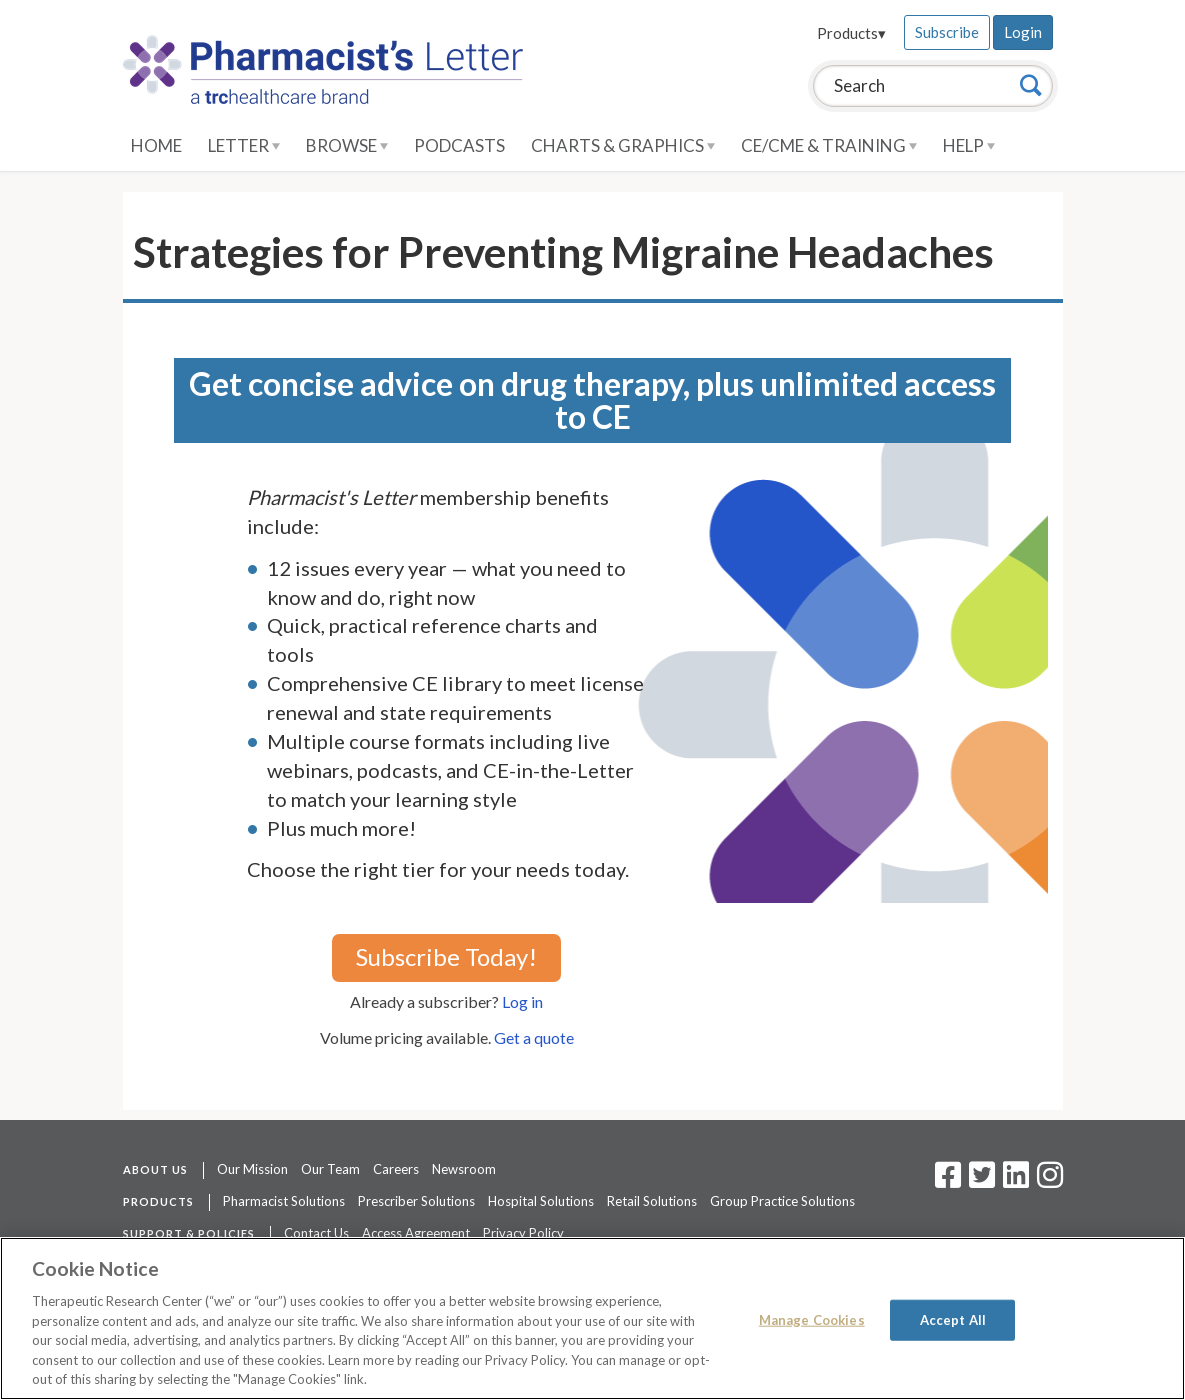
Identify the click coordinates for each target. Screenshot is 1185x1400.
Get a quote (534, 1037)
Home (156, 145)
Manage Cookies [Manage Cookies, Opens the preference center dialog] (812, 1319)
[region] (592, 1318)
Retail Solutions (652, 1201)
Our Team (330, 1169)
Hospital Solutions (541, 1201)
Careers (396, 1169)
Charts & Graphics (623, 145)
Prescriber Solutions (416, 1201)
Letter (244, 145)
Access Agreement (416, 1233)
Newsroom (464, 1169)
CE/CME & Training (829, 145)
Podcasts (459, 145)
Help (969, 145)
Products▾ (851, 33)
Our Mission (252, 1169)
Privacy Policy (523, 1233)
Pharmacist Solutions (284, 1201)
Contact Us (316, 1233)
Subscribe (947, 32)
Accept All (953, 1319)
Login (1023, 32)
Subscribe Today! (446, 956)
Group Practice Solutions (782, 1201)
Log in (522, 1001)
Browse (347, 145)
